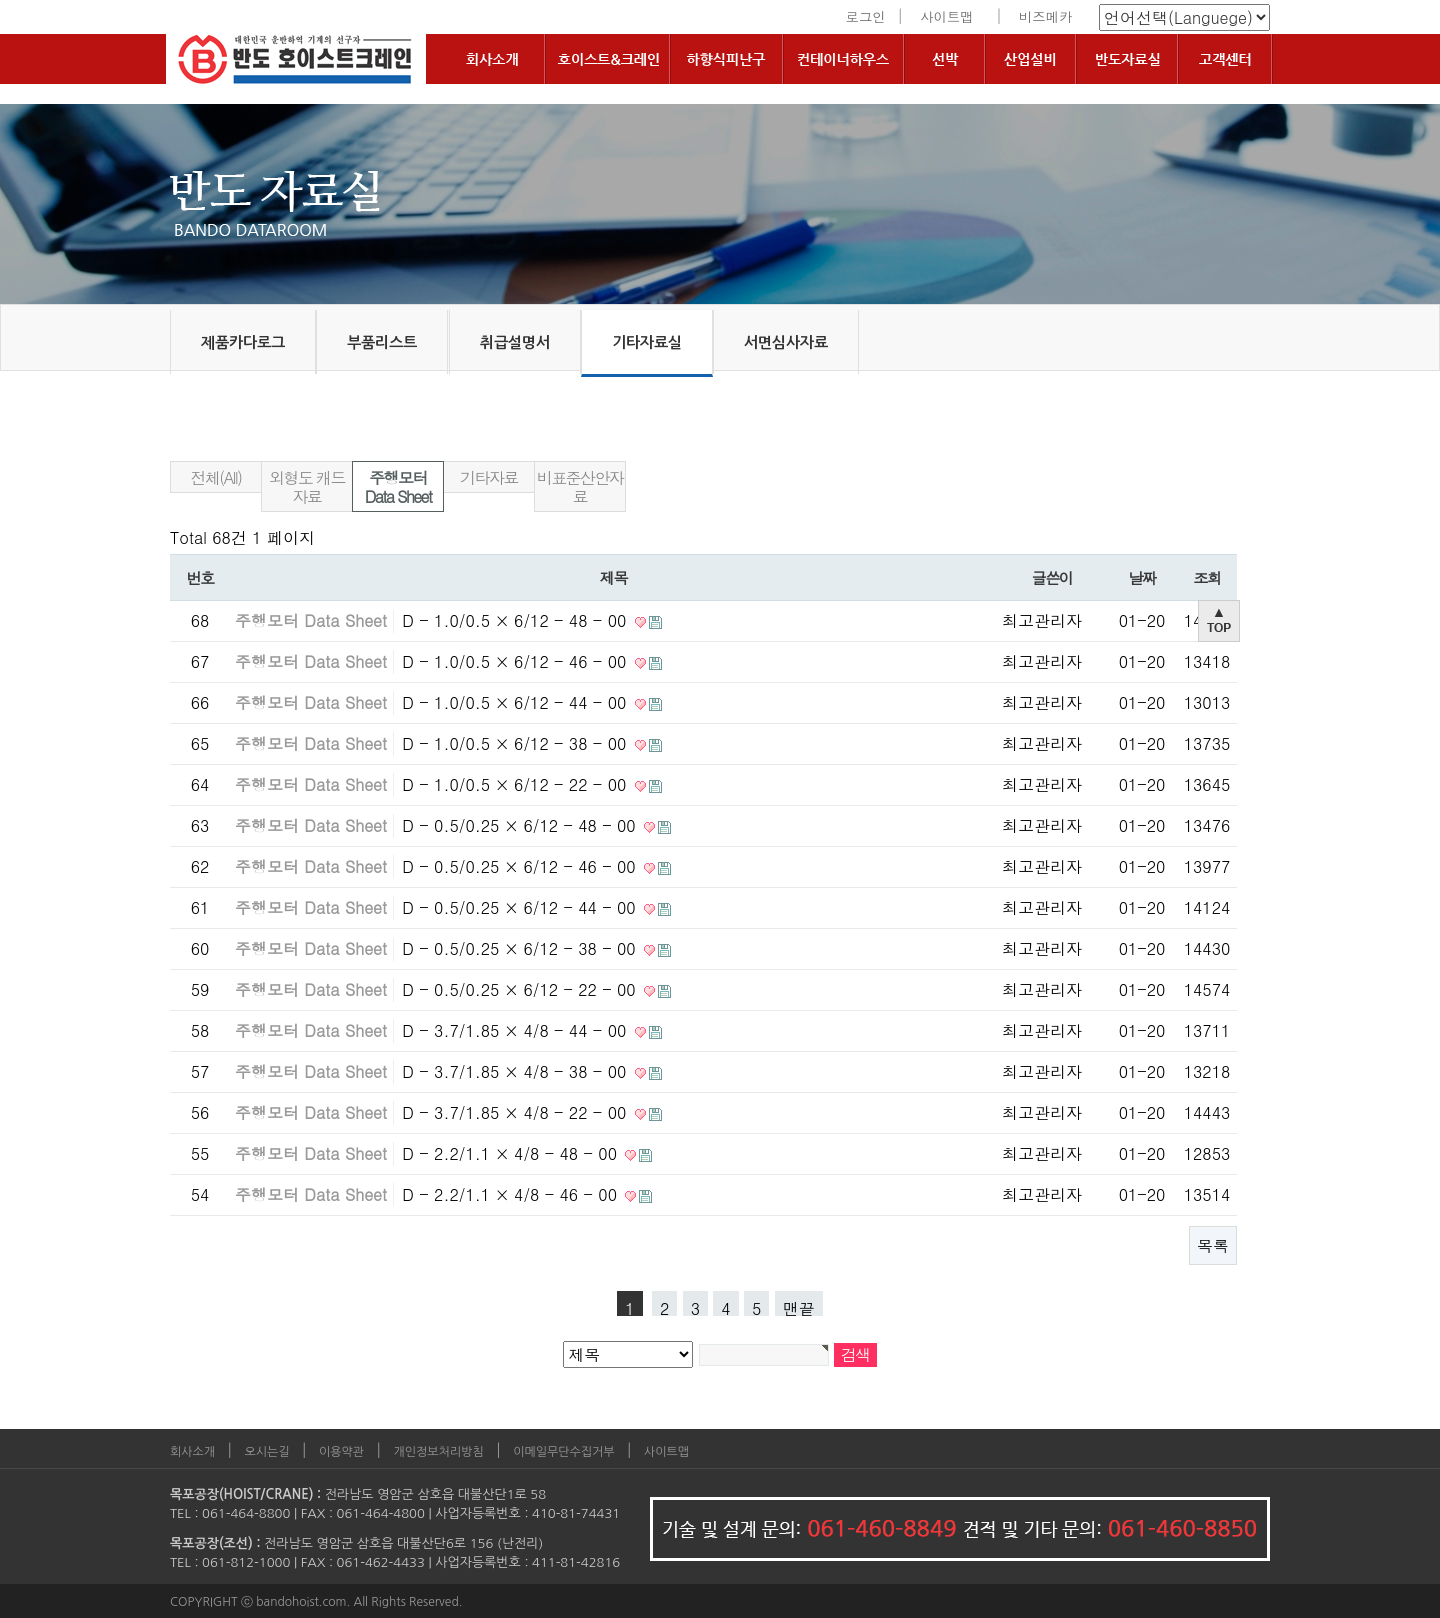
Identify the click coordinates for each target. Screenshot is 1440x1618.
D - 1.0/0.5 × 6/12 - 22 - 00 (516, 784)
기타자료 (489, 477)
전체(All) (216, 477)
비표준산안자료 (580, 487)
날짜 (1141, 577)
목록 (1213, 1245)
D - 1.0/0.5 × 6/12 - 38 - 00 (516, 743)
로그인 (866, 16)
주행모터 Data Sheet (398, 487)
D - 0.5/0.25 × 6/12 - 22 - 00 (521, 989)
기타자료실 (647, 342)
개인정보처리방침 (439, 1452)
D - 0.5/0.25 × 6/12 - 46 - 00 (521, 866)
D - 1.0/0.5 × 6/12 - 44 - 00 (516, 702)
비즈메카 (1045, 16)
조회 (1206, 577)
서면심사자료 (786, 342)
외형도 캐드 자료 (307, 487)
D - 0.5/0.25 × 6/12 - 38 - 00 (521, 948)
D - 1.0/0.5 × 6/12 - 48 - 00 (516, 620)
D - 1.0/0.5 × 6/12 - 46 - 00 (516, 661)
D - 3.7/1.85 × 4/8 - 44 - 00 (516, 1030)
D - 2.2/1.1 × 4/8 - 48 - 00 (512, 1153)
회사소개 (192, 1452)
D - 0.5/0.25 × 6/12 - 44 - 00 (521, 907)
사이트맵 (946, 16)
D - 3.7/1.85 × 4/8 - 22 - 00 (516, 1112)
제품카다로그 (243, 342)
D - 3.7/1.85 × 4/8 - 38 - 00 (516, 1071)
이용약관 (341, 1452)
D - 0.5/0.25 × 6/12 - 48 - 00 (521, 825)
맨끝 (799, 1306)
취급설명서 (515, 342)
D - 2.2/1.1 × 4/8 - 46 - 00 (512, 1194)
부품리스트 (382, 342)
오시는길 (267, 1452)
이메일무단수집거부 (564, 1452)
